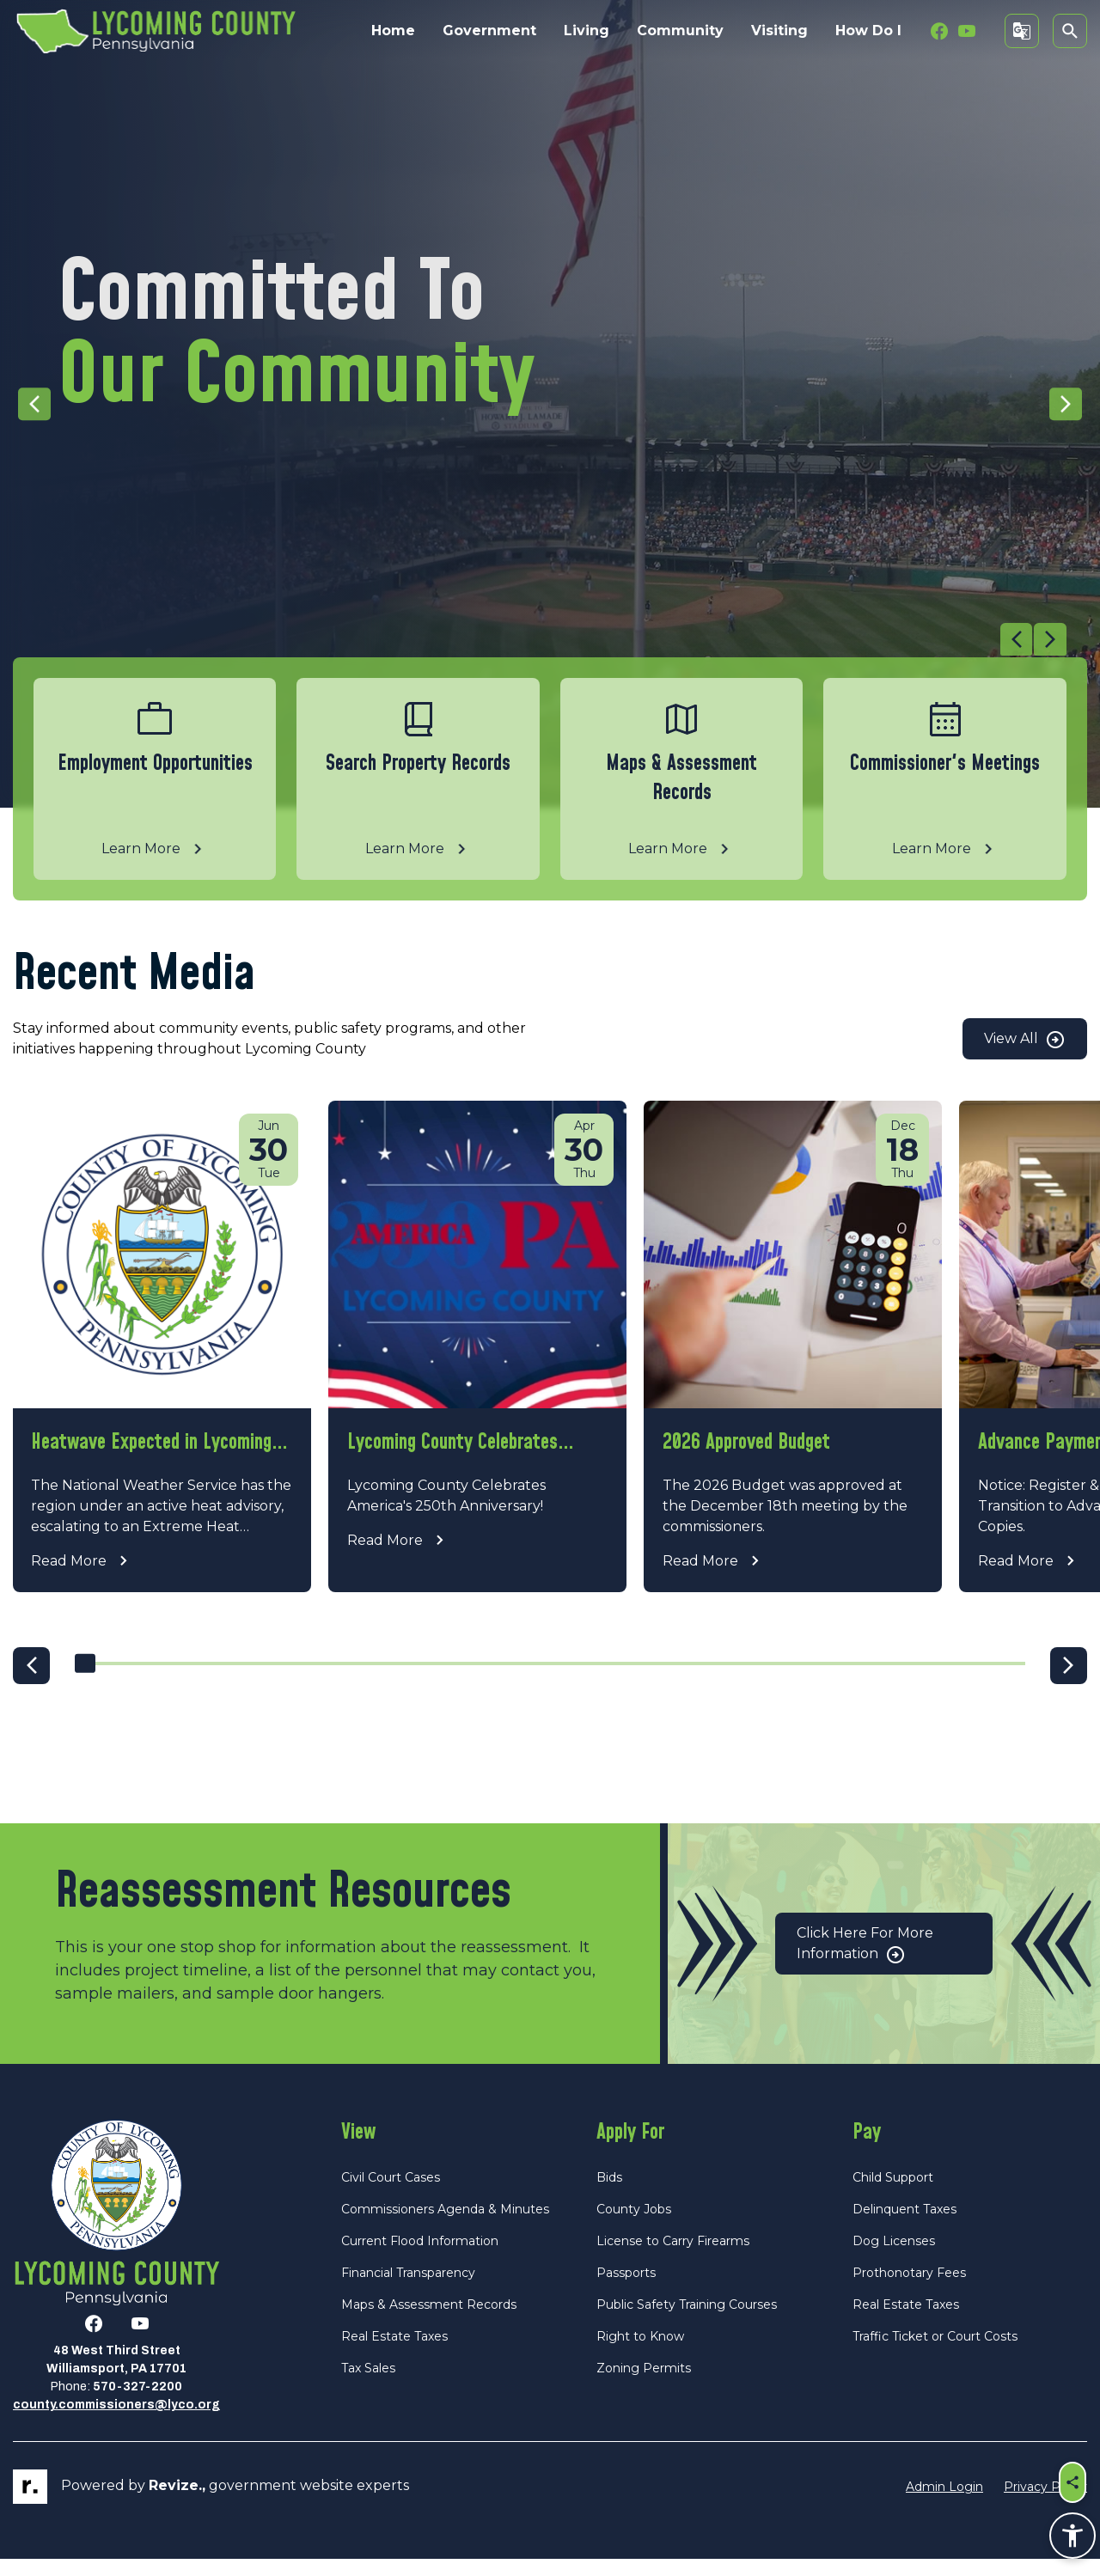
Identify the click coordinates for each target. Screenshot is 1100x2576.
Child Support (892, 2194)
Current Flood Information (419, 2258)
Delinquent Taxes (904, 2226)
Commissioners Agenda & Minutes (445, 2226)
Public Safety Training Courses (686, 2321)
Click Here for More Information (865, 1961)
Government (489, 30)
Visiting (779, 30)
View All (1025, 1039)
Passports (626, 2290)
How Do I (868, 30)
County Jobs (633, 2226)
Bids (609, 2194)
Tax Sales (368, 2385)
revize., (177, 2502)
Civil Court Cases (390, 2194)
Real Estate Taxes (394, 2353)
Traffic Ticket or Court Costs (935, 2353)
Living (586, 30)
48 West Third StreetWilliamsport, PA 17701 (116, 2376)
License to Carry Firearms (672, 2258)
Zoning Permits (643, 2385)
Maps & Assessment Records (428, 2321)
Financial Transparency (408, 2290)
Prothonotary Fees (909, 2290)
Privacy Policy (1045, 2503)
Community (680, 30)
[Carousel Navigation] (539, 640)
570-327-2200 (137, 2403)
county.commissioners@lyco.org (116, 2421)
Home (393, 30)
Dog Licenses (893, 2258)
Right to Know (640, 2353)
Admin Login (944, 2503)
